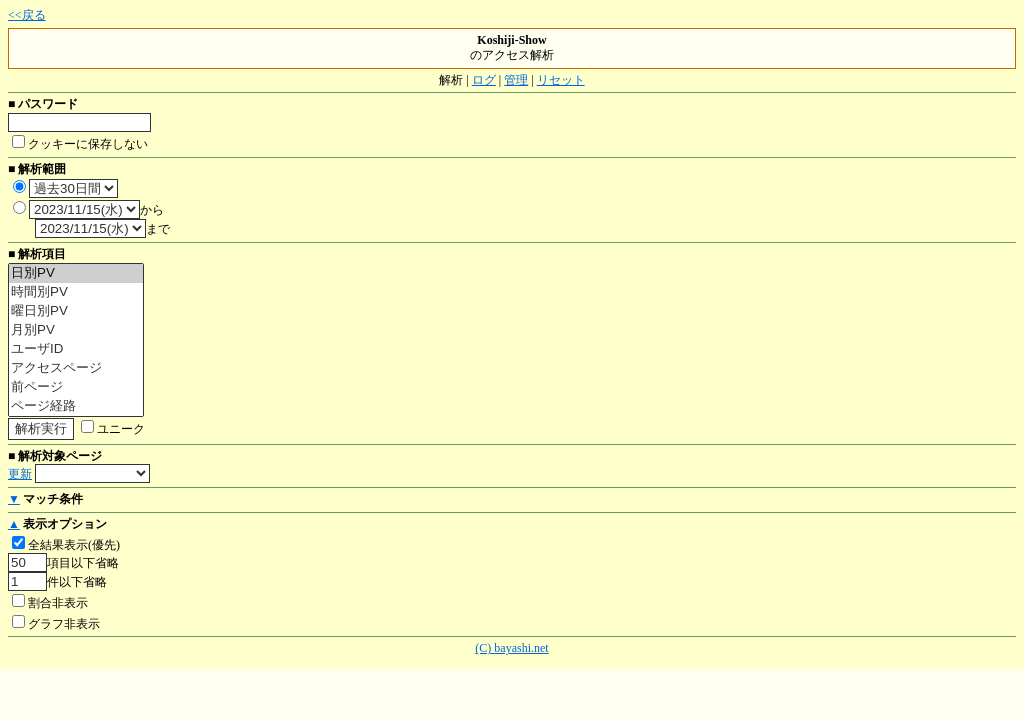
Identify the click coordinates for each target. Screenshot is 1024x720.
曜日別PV (76, 311)
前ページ (76, 387)
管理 (516, 80)
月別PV (76, 330)
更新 (20, 474)
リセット (561, 80)
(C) (484, 648)
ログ (484, 80)
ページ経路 (76, 406)
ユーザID (76, 349)
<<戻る (27, 15)
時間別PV (76, 292)
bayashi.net (521, 648)
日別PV (76, 273)
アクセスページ (76, 368)
